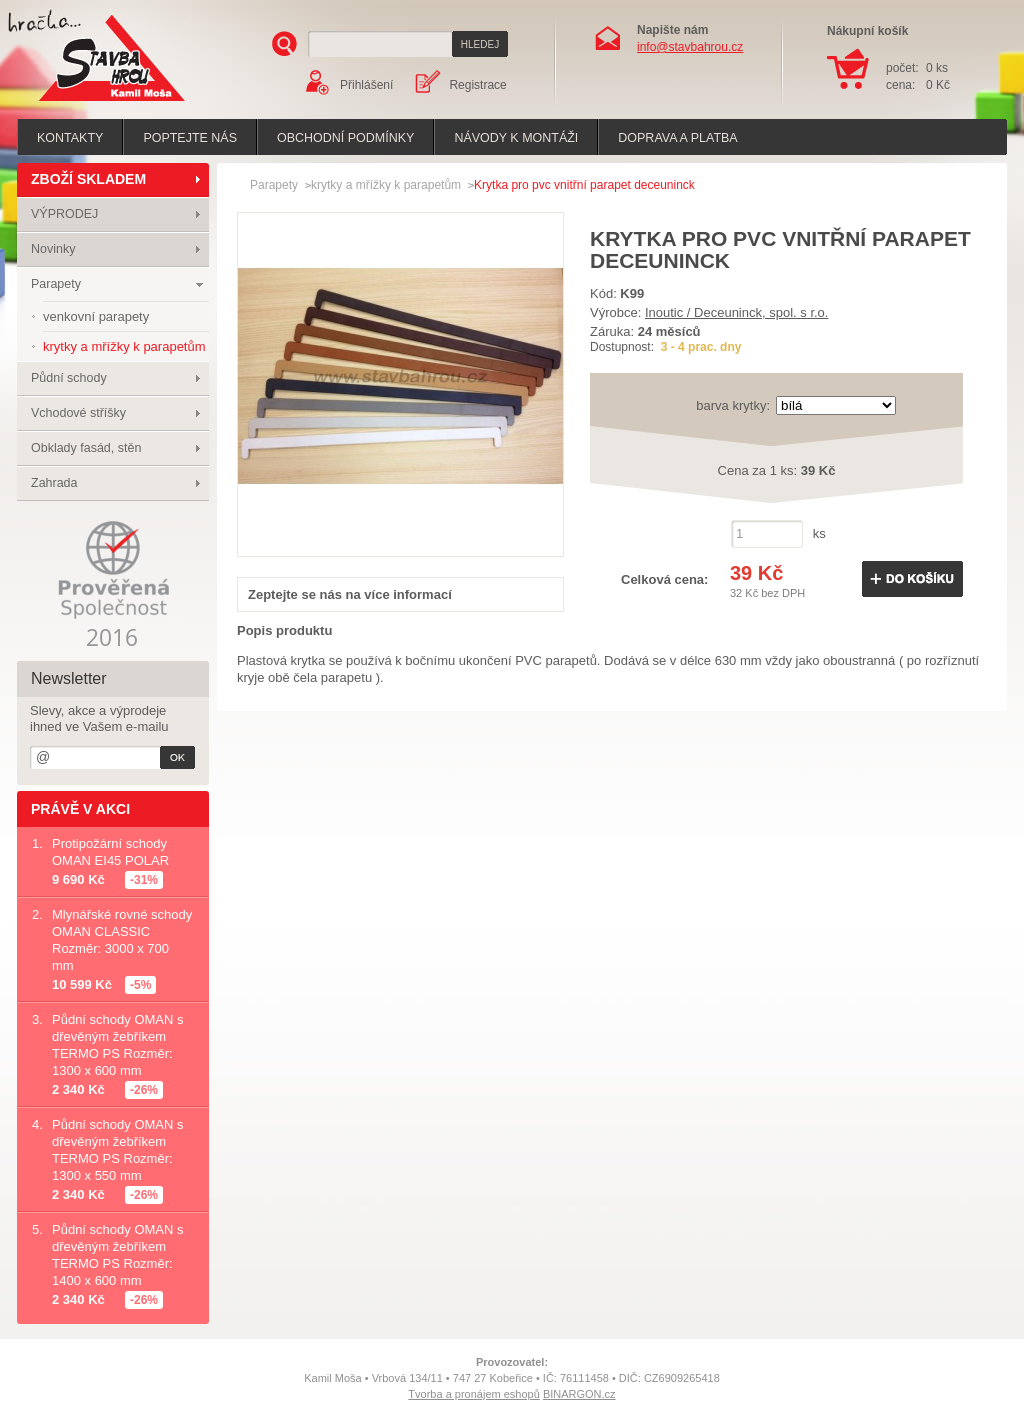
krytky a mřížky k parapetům (386, 185)
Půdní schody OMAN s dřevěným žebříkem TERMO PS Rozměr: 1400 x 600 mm (118, 1255)
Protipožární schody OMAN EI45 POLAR (110, 852)
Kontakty (70, 138)
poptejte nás (190, 138)
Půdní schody (69, 378)
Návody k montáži (516, 138)
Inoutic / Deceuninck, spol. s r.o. (737, 312)
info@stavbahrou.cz (690, 47)
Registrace (477, 85)
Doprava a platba (677, 138)
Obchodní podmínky (345, 138)
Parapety (56, 284)
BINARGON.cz (579, 1394)
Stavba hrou (81, 103)
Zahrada (54, 483)
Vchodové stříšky (78, 413)
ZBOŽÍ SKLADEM (88, 179)
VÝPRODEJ (64, 214)
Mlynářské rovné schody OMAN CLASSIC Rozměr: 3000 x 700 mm (122, 940)
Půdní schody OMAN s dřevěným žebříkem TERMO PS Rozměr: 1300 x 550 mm (118, 1150)
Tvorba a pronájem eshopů (473, 1394)
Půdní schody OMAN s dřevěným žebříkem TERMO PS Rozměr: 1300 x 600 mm (118, 1045)
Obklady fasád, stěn (86, 448)
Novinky (53, 249)
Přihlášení (366, 85)
